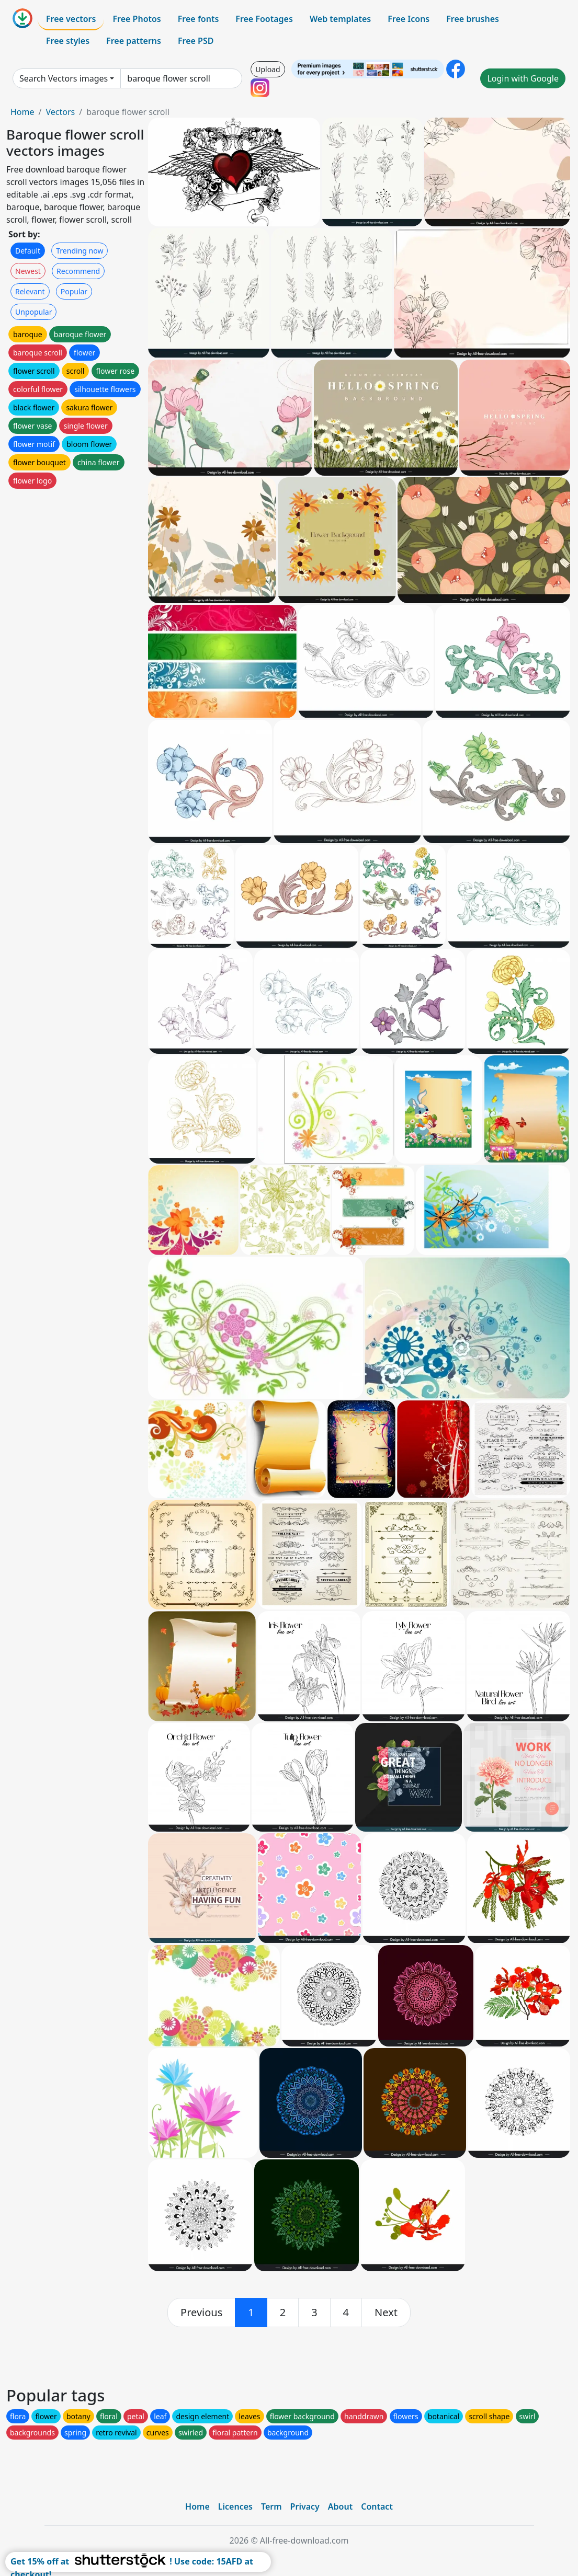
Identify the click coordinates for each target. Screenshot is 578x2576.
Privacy (305, 2506)
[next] (386, 2312)
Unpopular (33, 312)
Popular (74, 291)
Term (271, 2506)
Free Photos (136, 19)
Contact (377, 2506)
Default (27, 251)
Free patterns (133, 41)
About (340, 2506)
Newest (28, 271)
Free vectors (71, 19)
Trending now (79, 251)
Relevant (30, 291)
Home (22, 112)
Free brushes (472, 19)
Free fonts (198, 19)
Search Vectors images (63, 78)
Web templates (340, 19)
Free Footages (264, 19)
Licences (235, 2506)
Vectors (60, 112)
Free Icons (408, 19)
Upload (267, 69)
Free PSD (195, 41)
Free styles (67, 41)
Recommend (78, 271)
